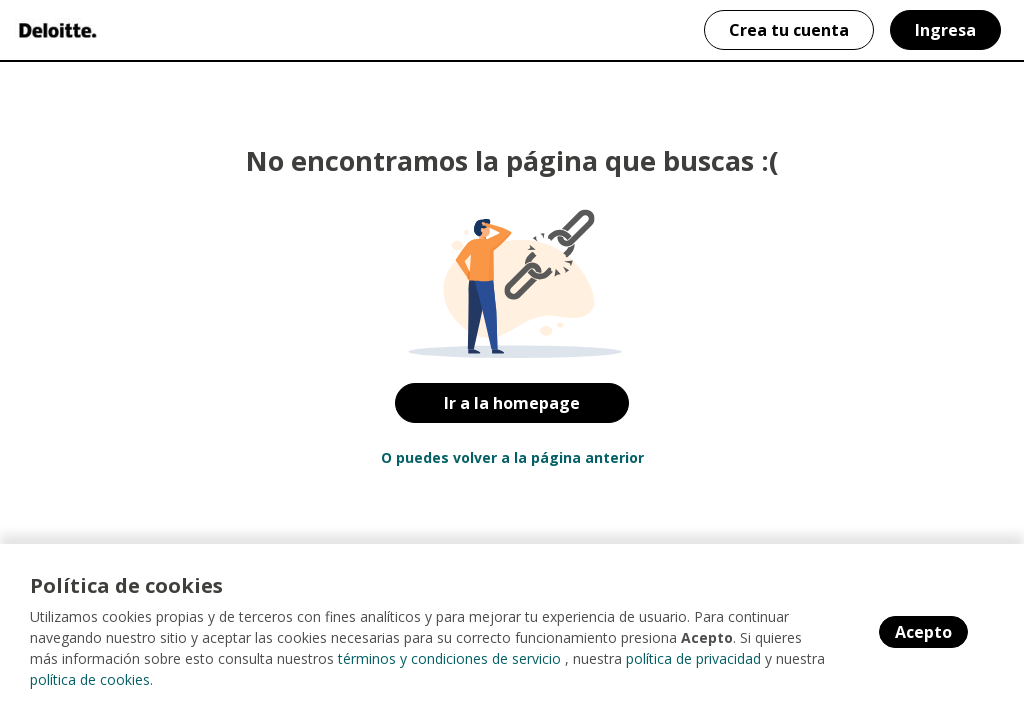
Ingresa (945, 30)
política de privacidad (693, 658)
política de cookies (90, 679)
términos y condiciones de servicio (449, 658)
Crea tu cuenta (789, 30)
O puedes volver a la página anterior (512, 457)
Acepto (923, 632)
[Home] (56, 30)
